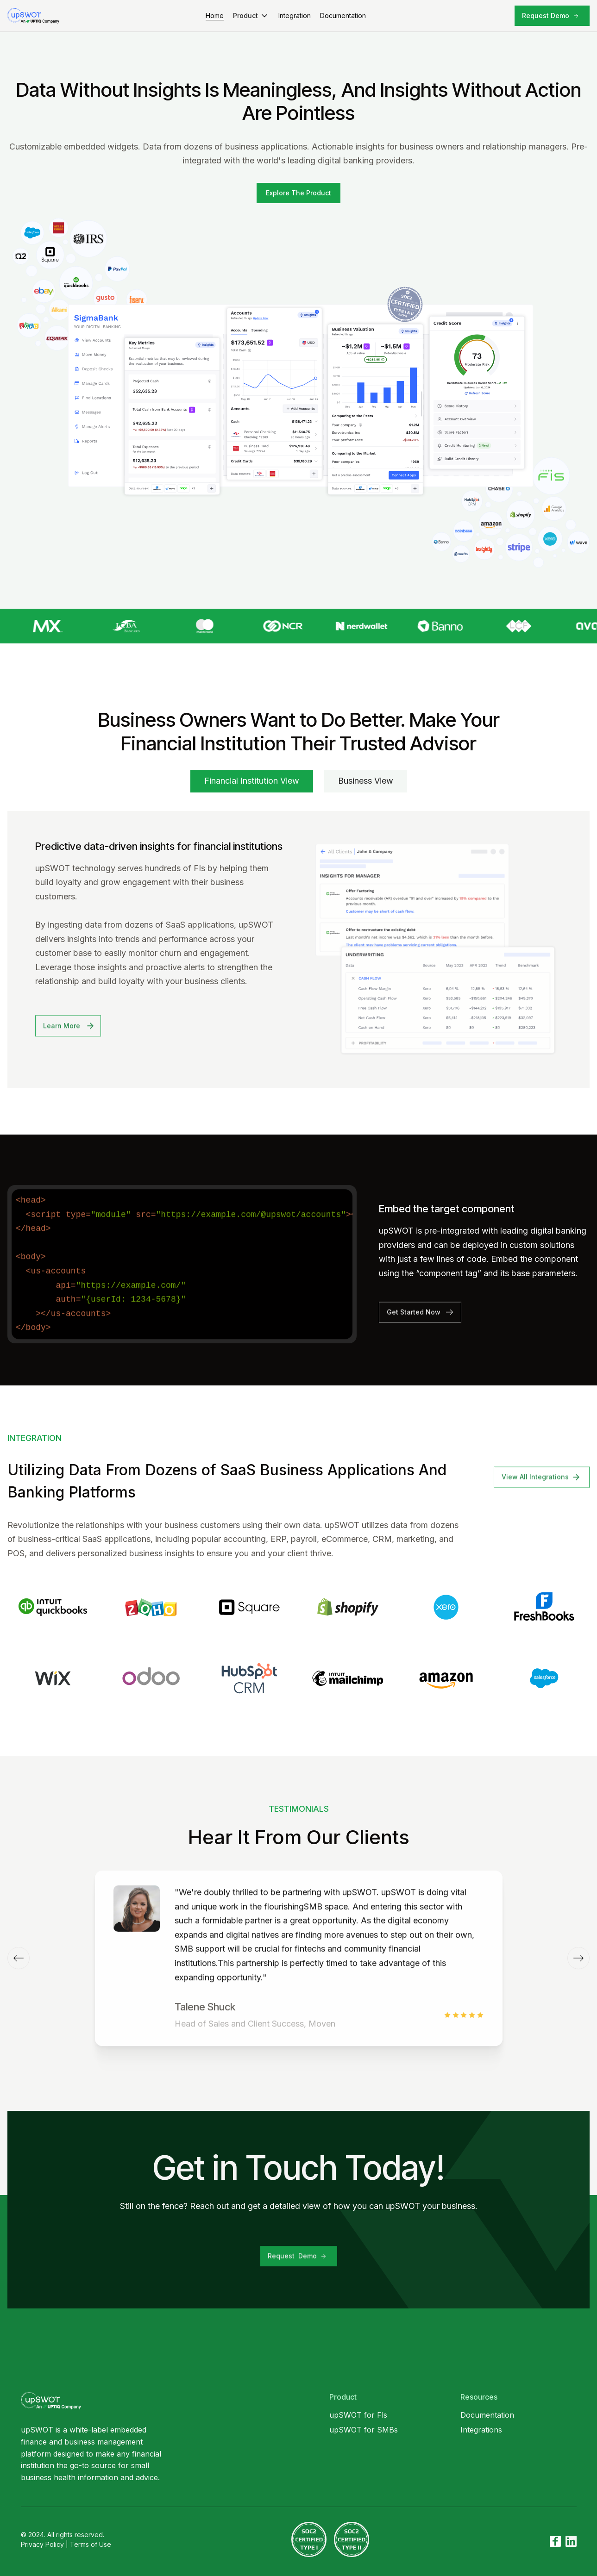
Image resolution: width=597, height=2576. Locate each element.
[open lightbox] (298, 193)
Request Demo (545, 15)
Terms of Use (90, 2544)
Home (215, 15)
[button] (251, 15)
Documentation (343, 15)
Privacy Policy (42, 2544)
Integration (294, 15)
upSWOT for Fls (358, 2415)
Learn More (61, 1039)
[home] (38, 15)
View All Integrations (535, 1490)
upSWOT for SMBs (363, 2429)
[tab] (251, 781)
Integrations (481, 2429)
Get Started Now (413, 1325)
